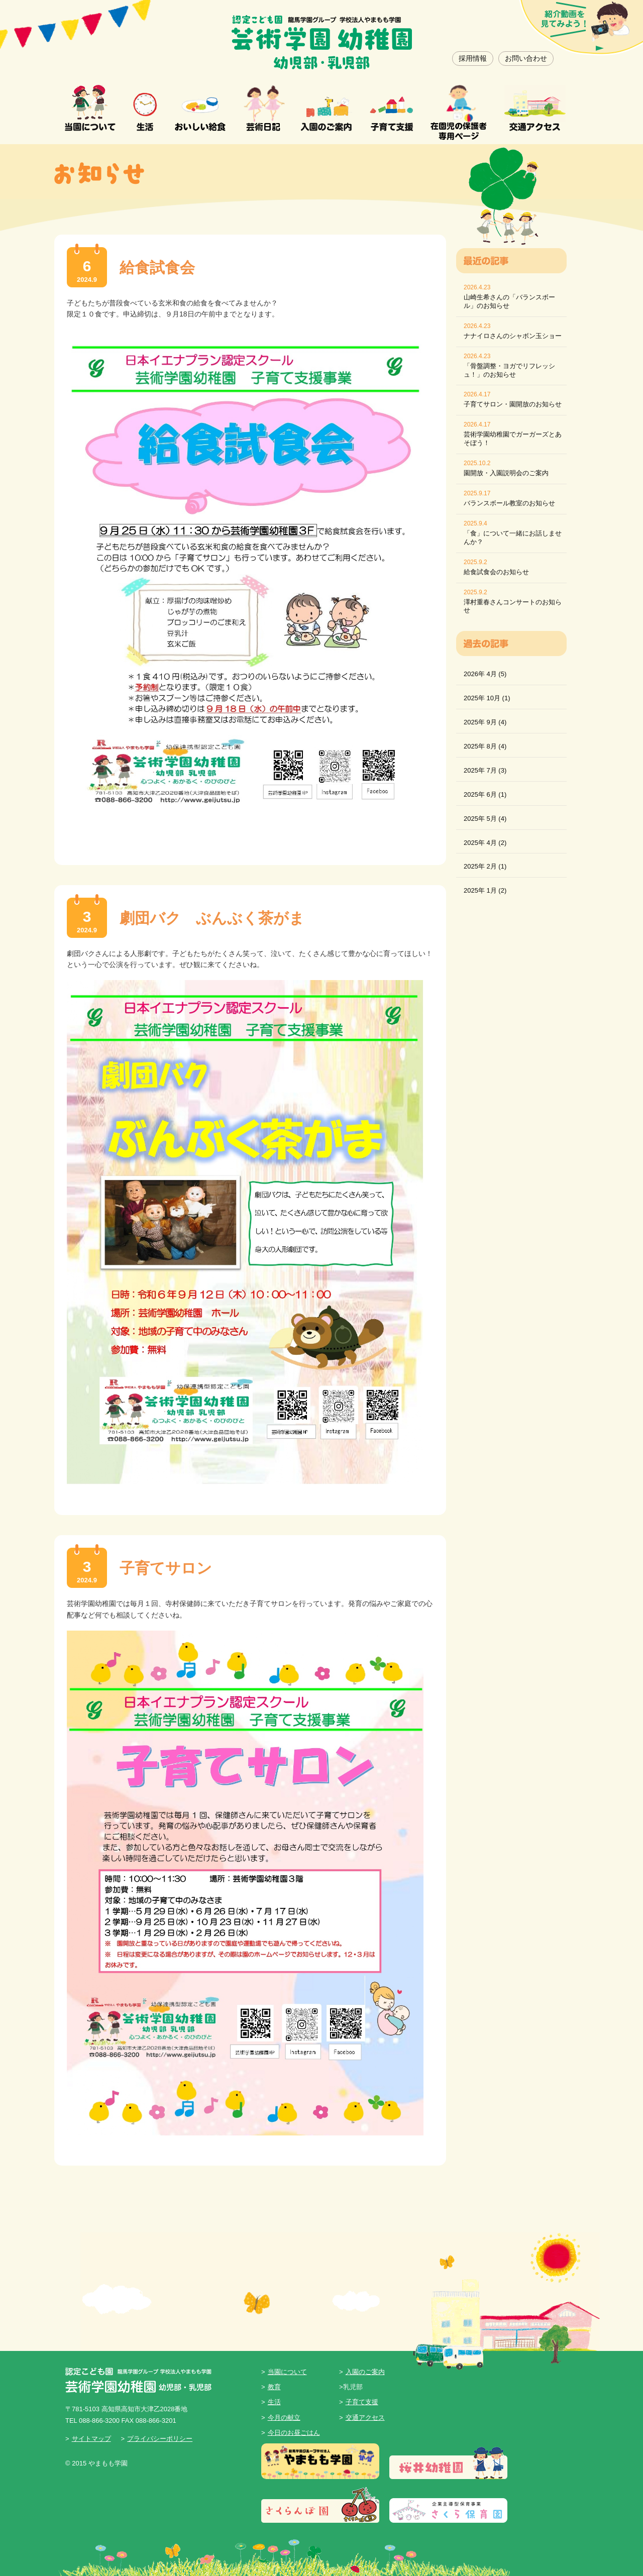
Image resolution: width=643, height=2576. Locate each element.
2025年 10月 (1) (487, 698)
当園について (287, 2372)
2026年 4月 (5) (485, 674)
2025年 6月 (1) (485, 794)
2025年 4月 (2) (485, 842)
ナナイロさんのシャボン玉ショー (513, 336)
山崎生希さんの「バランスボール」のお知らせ (509, 301)
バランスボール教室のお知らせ (509, 503)
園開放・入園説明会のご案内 (506, 473)
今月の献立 (284, 2417)
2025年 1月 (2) (485, 890)
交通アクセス (365, 2417)
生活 (274, 2402)
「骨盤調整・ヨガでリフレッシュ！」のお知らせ (509, 370)
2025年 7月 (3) (485, 770)
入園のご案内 (365, 2372)
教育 (274, 2387)
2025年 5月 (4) (485, 818)
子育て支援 (362, 2402)
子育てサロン (166, 1568)
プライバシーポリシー (159, 2438)
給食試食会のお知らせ (496, 572)
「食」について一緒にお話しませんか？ (513, 537)
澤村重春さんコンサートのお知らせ (513, 606)
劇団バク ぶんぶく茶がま (212, 918)
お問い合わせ (526, 58)
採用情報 (473, 58)
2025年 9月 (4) (485, 722)
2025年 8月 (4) (485, 746)
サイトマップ (91, 2438)
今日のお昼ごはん (294, 2432)
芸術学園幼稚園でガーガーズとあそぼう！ (513, 439)
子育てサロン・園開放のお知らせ (513, 404)
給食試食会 (157, 267)
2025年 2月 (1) (485, 866)
